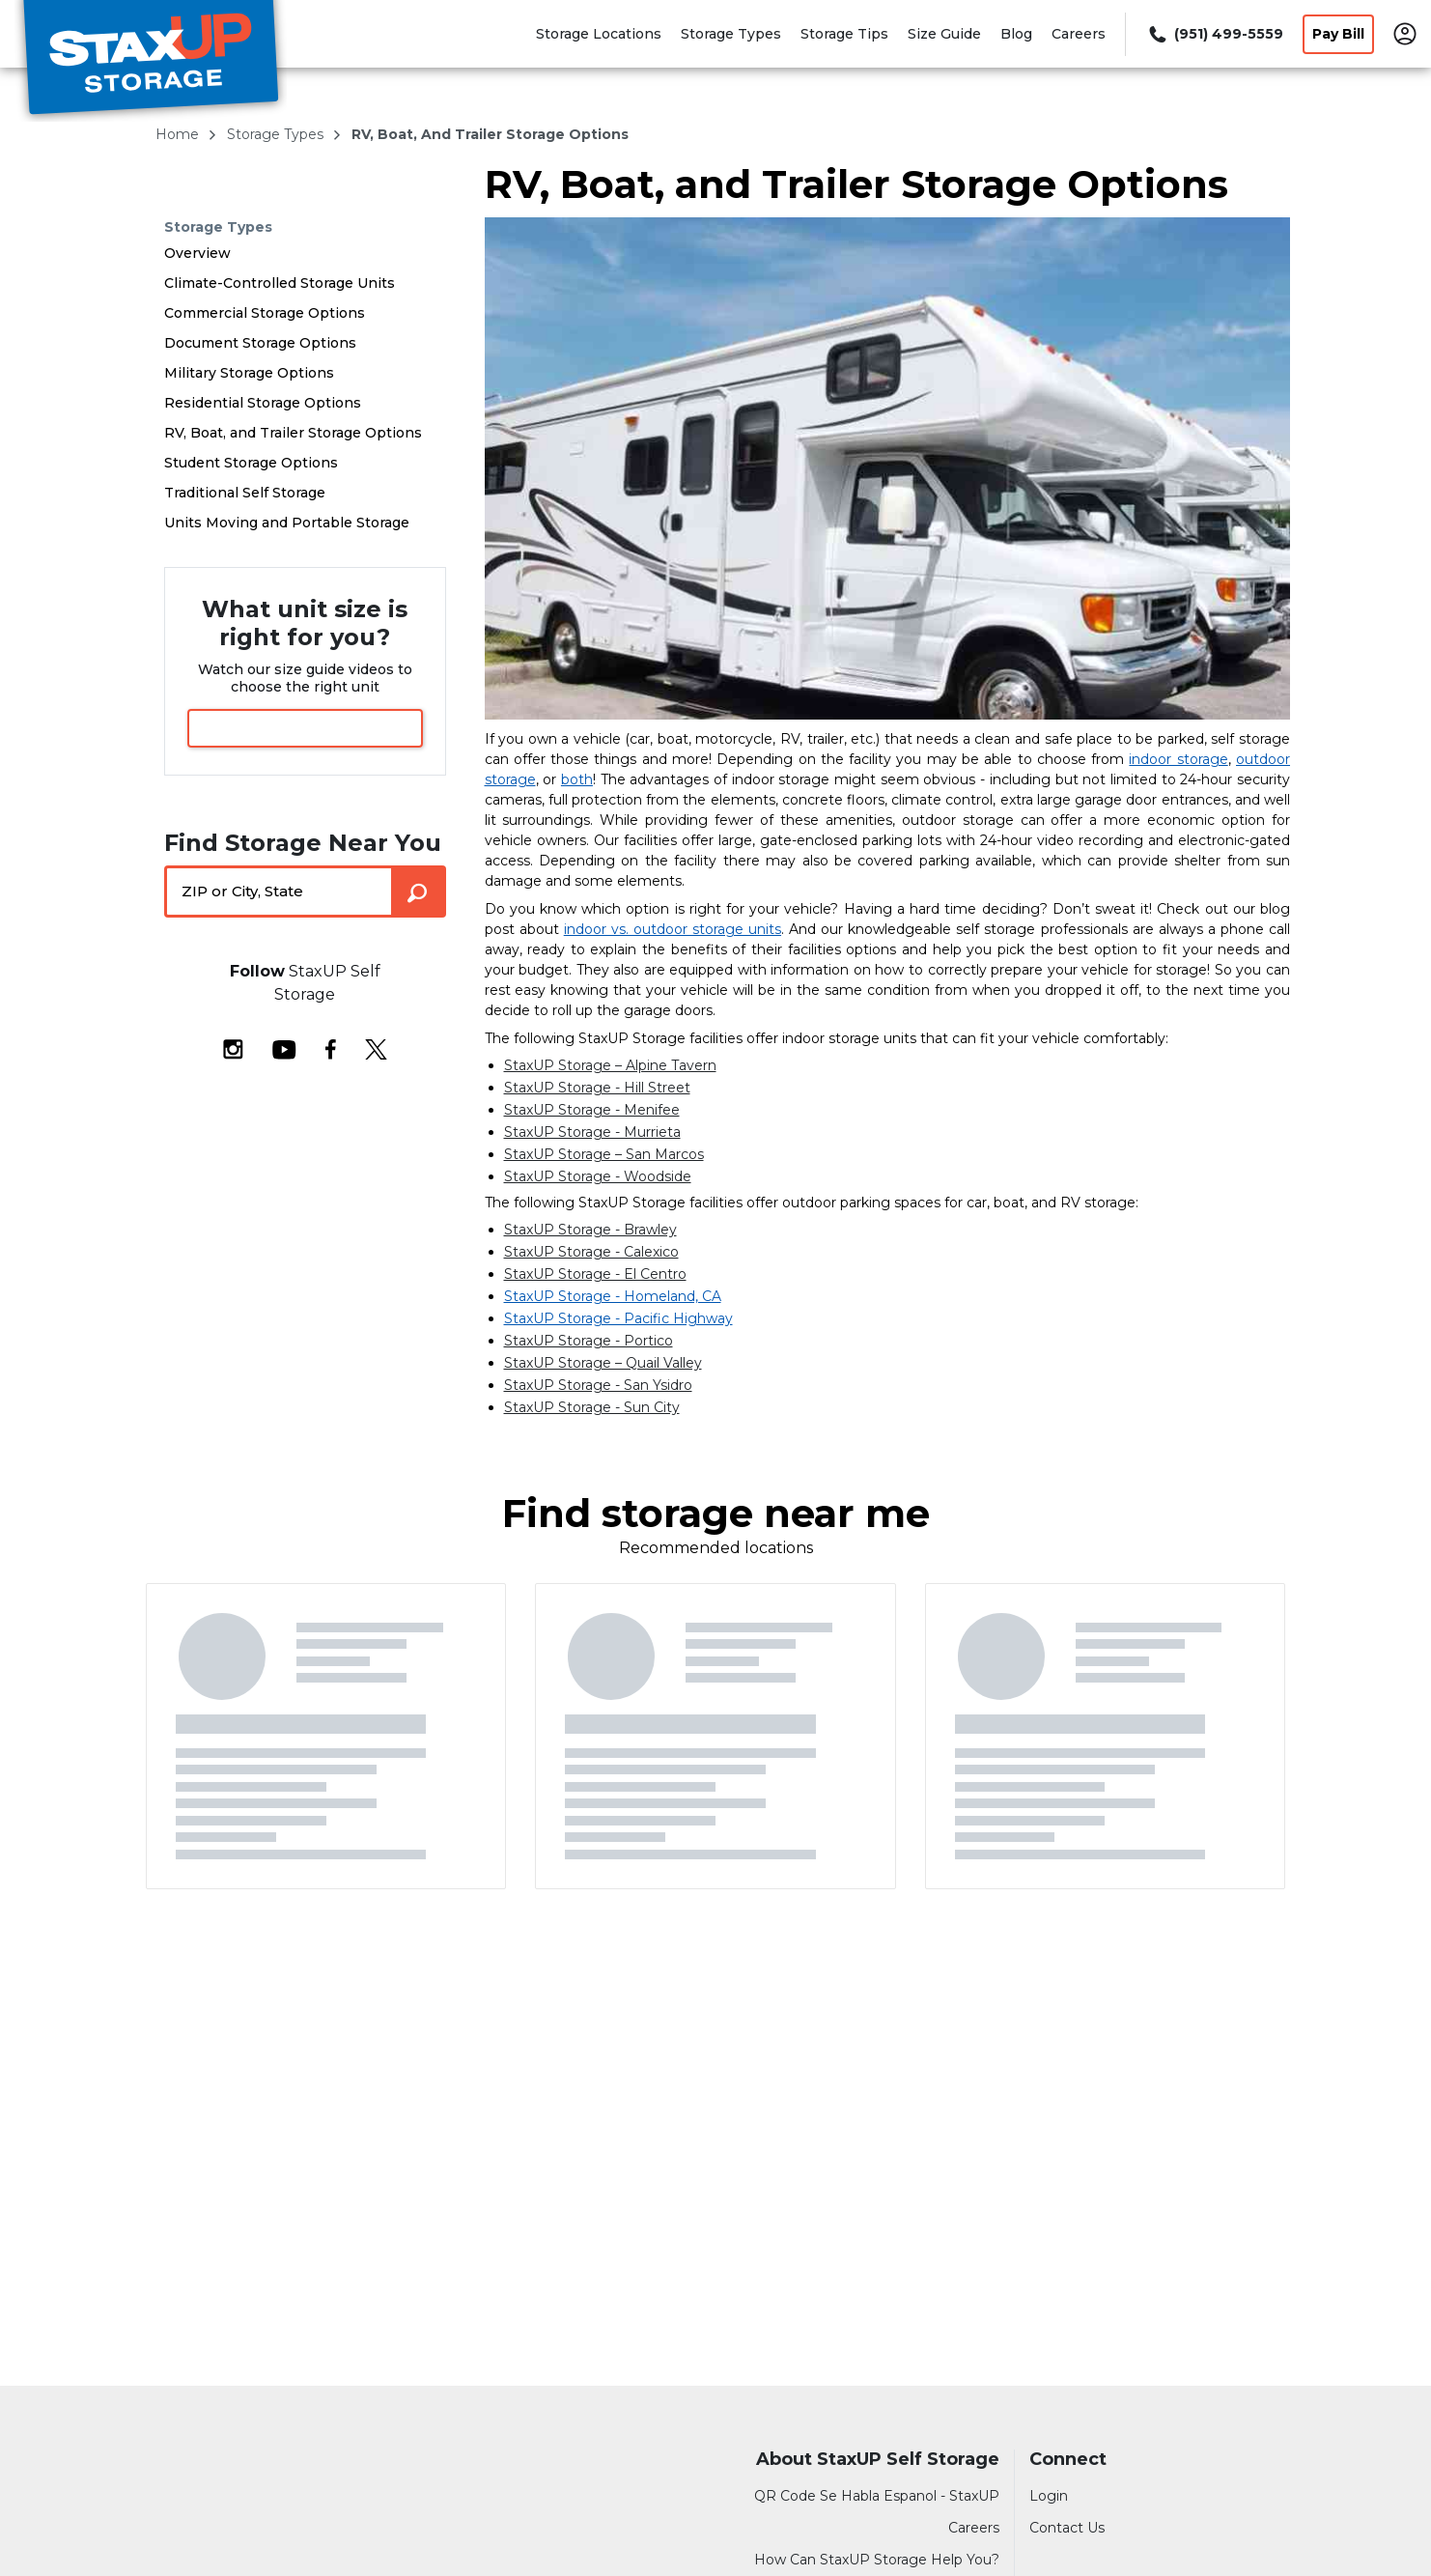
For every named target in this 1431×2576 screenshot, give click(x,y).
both (577, 779)
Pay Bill (1338, 33)
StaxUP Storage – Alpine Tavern (610, 1065)
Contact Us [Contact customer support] (1067, 2527)
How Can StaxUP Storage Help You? (876, 2559)
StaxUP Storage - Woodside (597, 1176)
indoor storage (1178, 759)
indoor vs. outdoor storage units (672, 929)
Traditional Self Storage (244, 492)
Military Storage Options (249, 373)
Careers (1079, 33)
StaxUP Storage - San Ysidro (598, 1385)
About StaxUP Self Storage (877, 2459)
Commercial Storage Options (264, 313)
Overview (197, 253)
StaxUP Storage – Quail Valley (603, 1363)
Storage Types (731, 33)
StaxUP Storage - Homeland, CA (612, 1296)
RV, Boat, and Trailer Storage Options (293, 432)
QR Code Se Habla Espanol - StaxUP (876, 2496)
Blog (1016, 33)
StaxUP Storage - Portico (588, 1340)
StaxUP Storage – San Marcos (604, 1154)
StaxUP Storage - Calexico (591, 1251)
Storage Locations (598, 33)
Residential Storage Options (262, 402)
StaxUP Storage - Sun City (592, 1407)
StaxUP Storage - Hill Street (597, 1087)
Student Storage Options (251, 462)
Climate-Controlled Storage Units (279, 283)
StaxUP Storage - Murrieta (592, 1132)
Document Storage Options (260, 343)
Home (179, 134)
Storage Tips (844, 33)
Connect (1068, 2459)
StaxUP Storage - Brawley (590, 1229)
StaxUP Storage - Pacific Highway (618, 1318)
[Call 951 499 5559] (1214, 34)
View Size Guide (305, 728)
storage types (277, 134)
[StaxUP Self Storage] (150, 61)
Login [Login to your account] (1048, 2496)
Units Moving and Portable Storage (286, 522)
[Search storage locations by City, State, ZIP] (418, 891)
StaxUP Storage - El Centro (595, 1274)
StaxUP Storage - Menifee (592, 1109)
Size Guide (944, 33)
